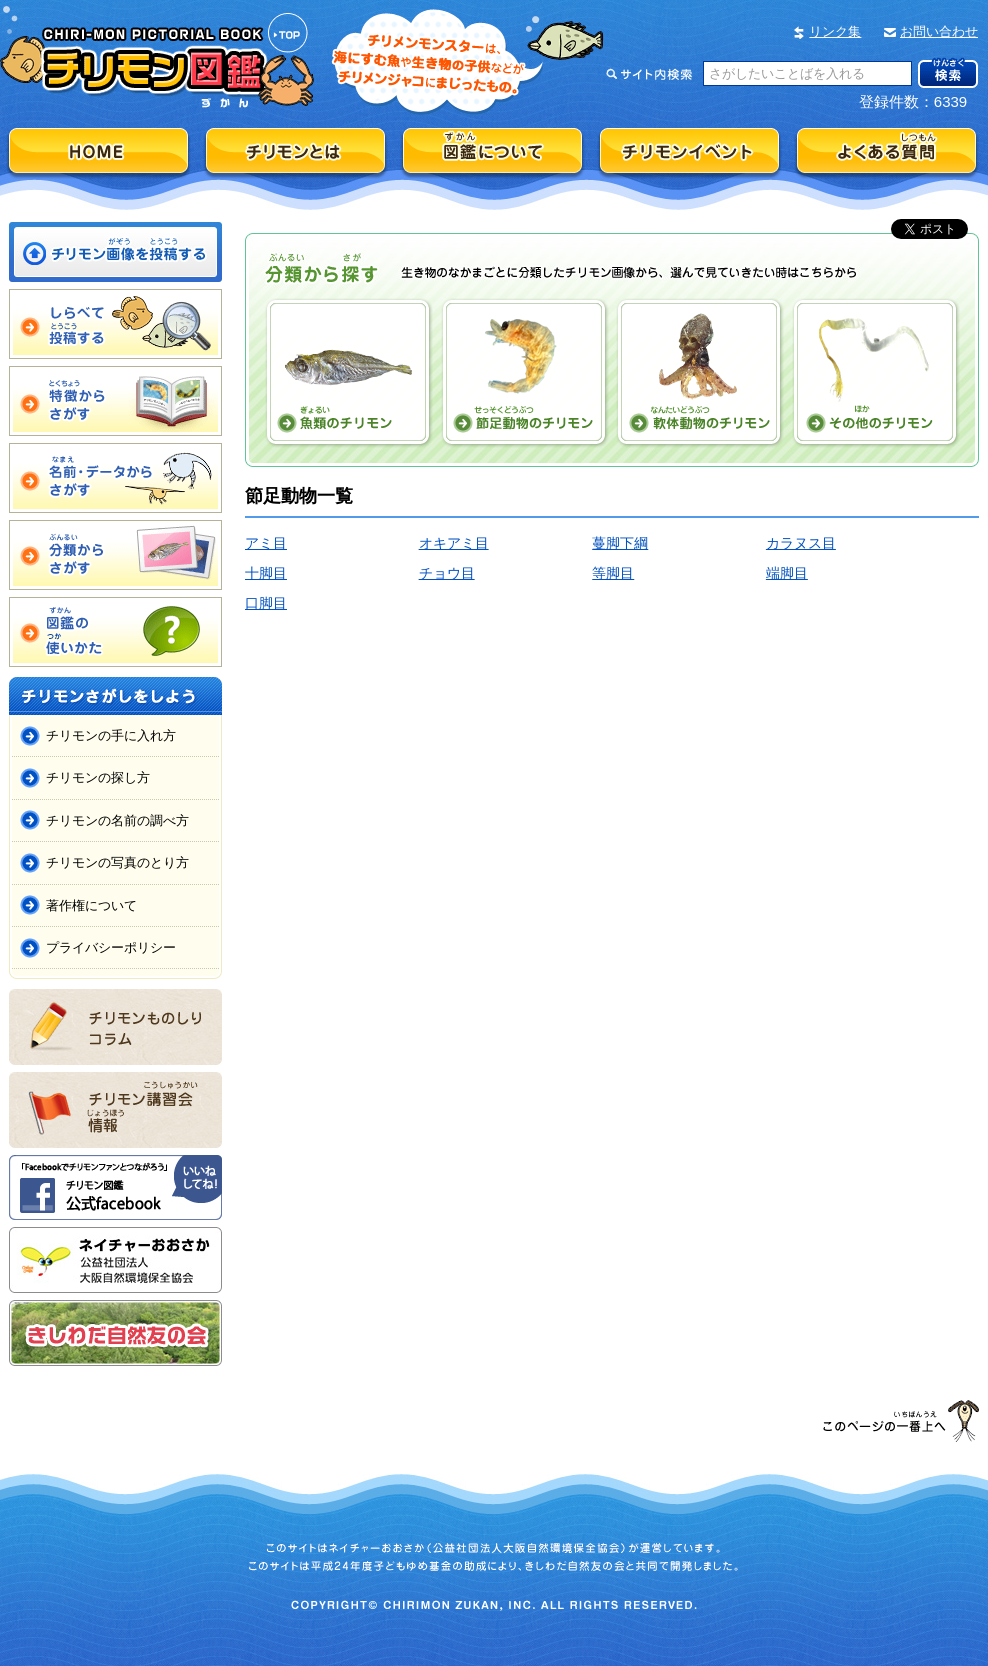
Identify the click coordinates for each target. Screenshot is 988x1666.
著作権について (91, 905)
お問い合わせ (939, 31)
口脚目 (266, 603)
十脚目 (266, 573)
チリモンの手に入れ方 (111, 735)
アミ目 (266, 543)
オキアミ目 (454, 543)
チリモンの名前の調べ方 (117, 820)
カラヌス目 (801, 543)
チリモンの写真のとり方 (117, 862)
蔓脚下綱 (620, 543)
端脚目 (787, 573)
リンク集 (835, 31)
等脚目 (613, 573)
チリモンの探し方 (98, 777)
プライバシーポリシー (111, 947)
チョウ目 (447, 573)
